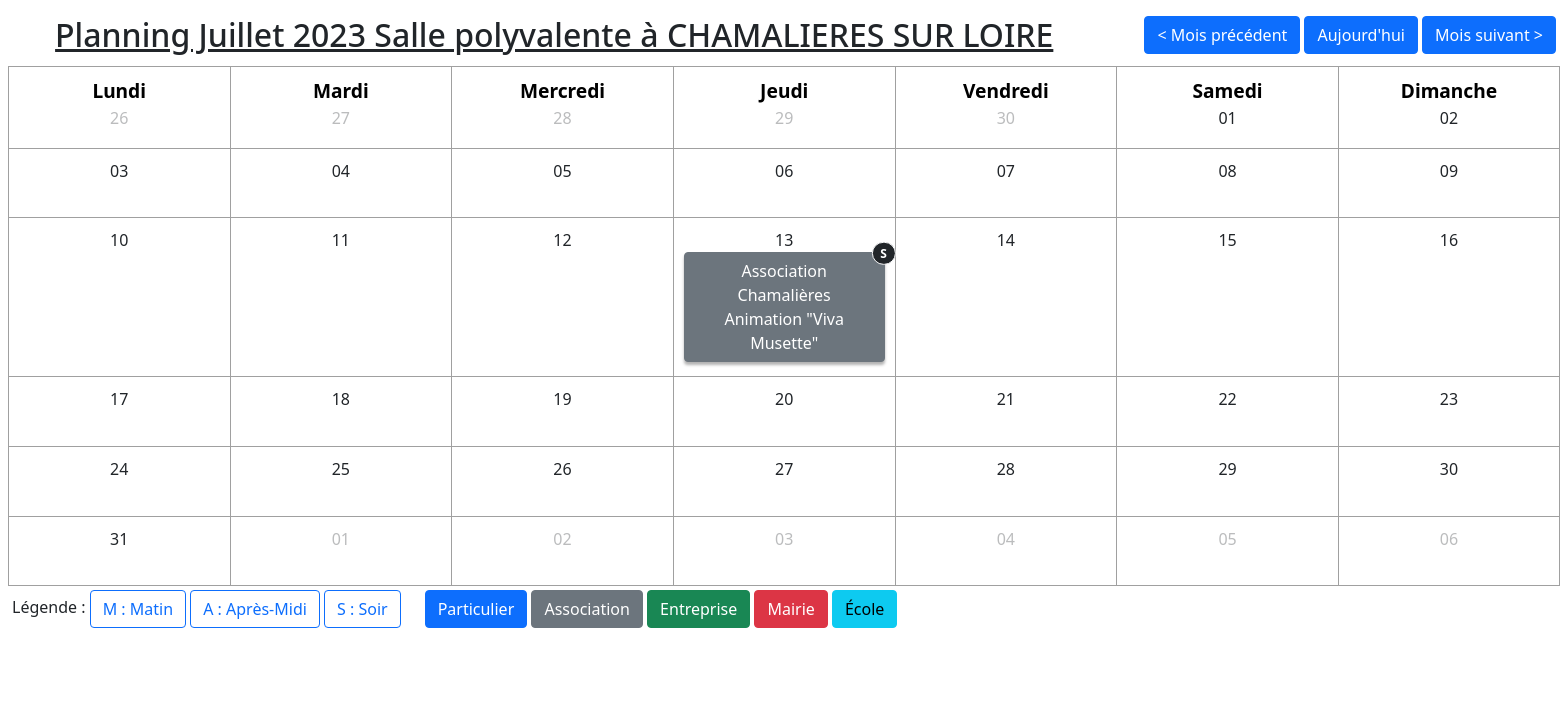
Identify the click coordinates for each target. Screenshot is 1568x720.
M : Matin (138, 609)
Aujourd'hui (1360, 35)
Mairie (790, 609)
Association (587, 609)
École (864, 609)
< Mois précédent (1222, 35)
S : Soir (362, 609)
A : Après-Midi (255, 609)
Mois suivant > (1489, 35)
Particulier (476, 609)
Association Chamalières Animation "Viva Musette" (804, 303)
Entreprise (698, 609)
